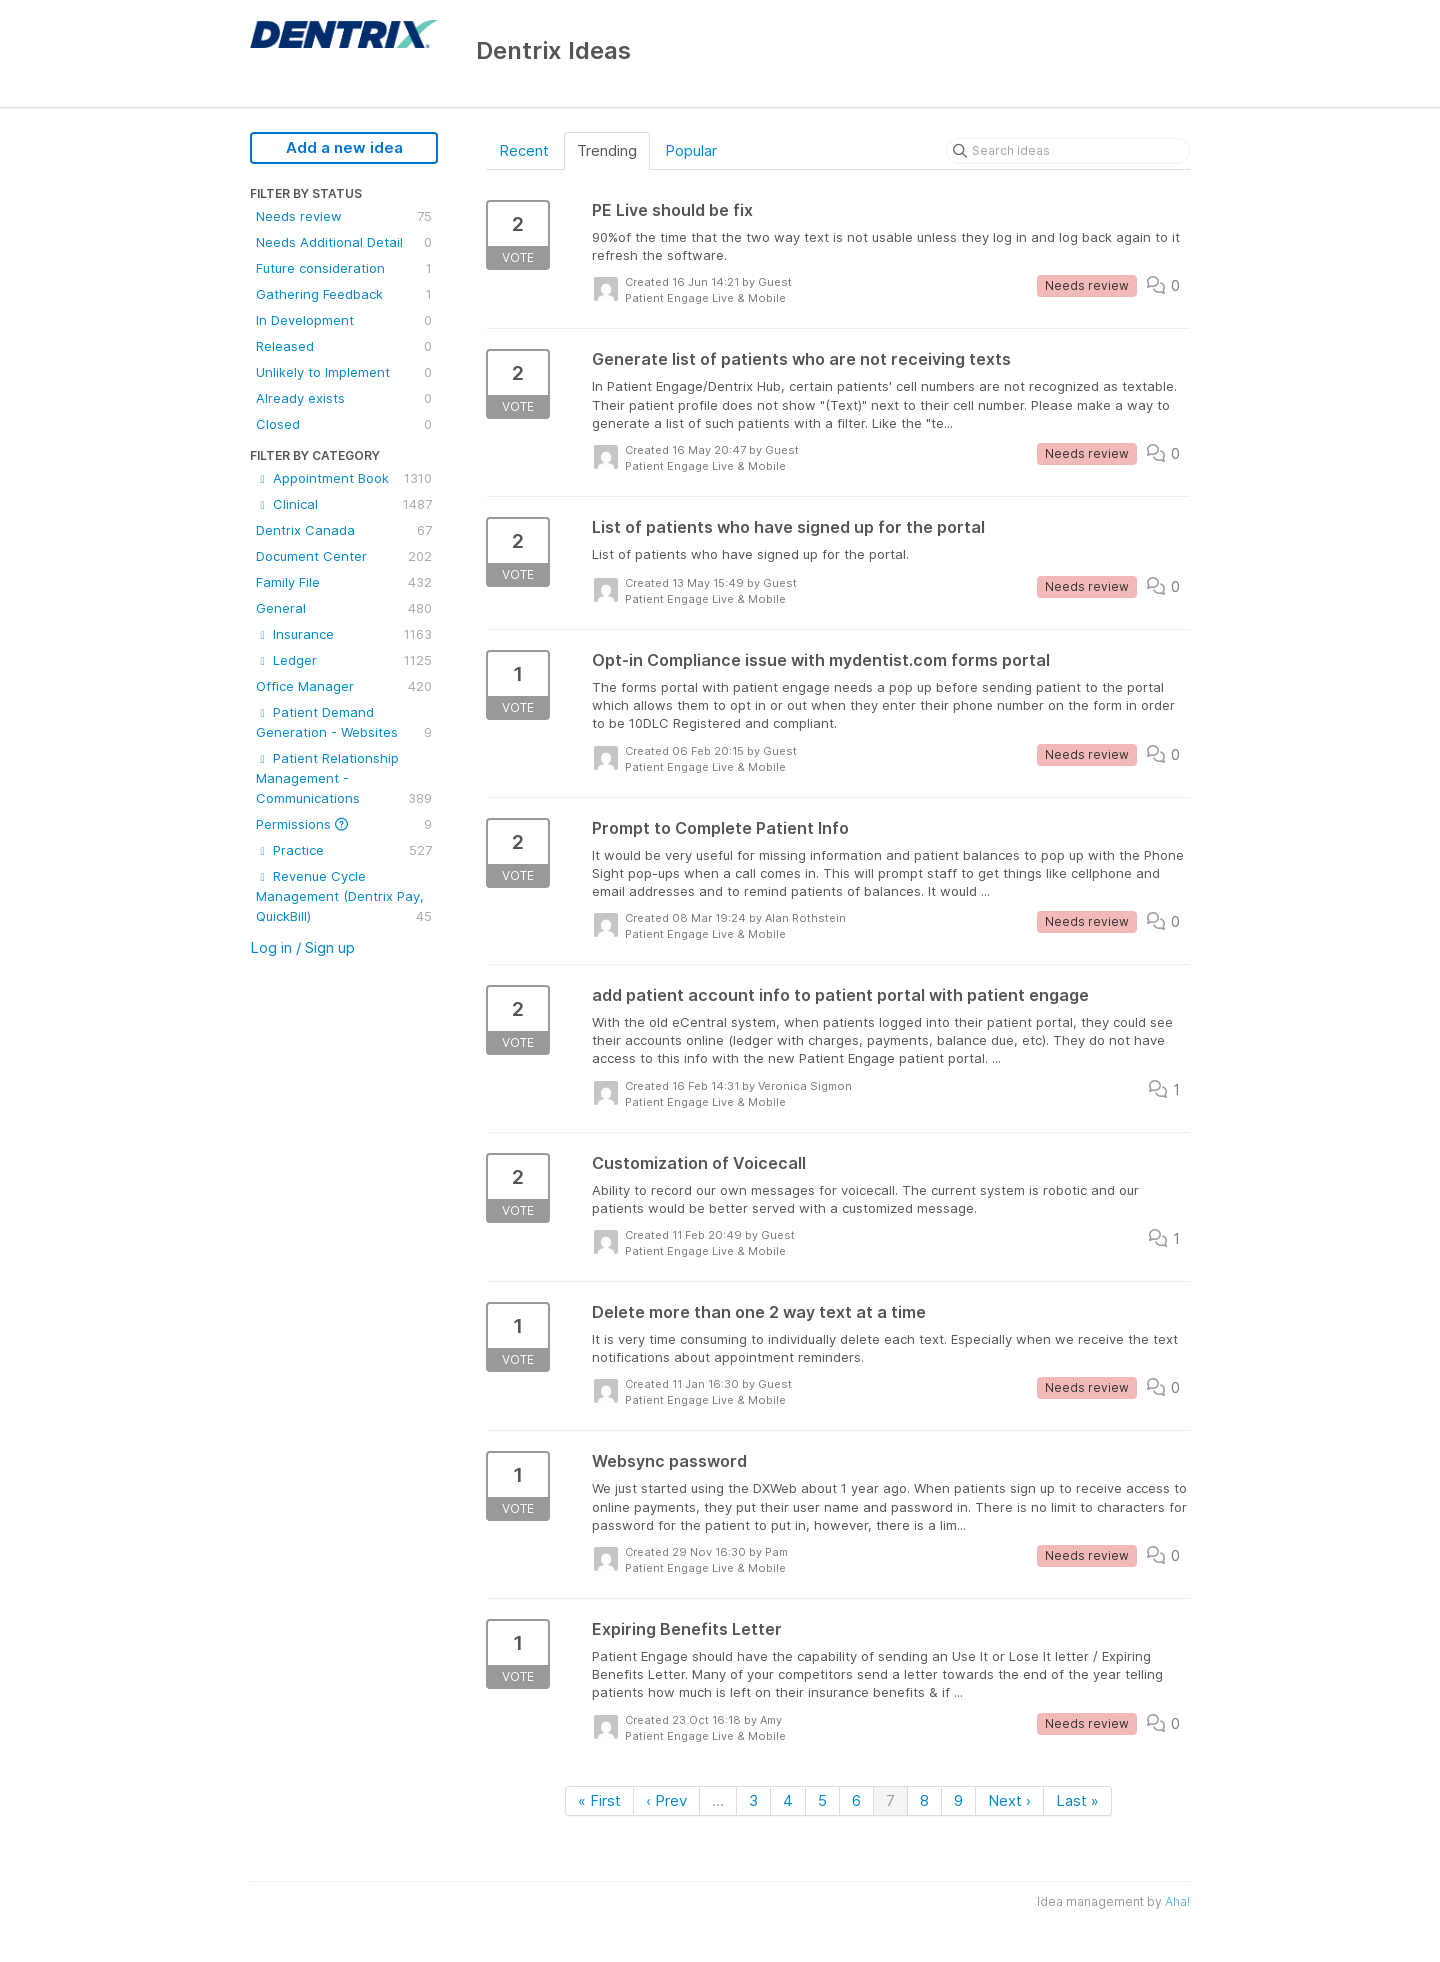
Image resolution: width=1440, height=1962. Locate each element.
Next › (1009, 1800)
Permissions (344, 824)
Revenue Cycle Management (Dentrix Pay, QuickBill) (344, 897)
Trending (607, 150)
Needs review (344, 216)
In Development (344, 320)
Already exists (344, 398)
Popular (691, 150)
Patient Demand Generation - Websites (344, 723)
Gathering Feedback (344, 294)
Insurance (344, 634)
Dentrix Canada (344, 530)
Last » (1077, 1800)
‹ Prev (666, 1800)
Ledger (344, 660)
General (344, 608)
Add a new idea (344, 147)
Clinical (344, 504)
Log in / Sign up (302, 947)
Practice (344, 850)
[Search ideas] (1068, 151)
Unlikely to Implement (344, 372)
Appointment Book (344, 478)
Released (344, 346)
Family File (344, 582)
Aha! (1177, 1901)
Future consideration (344, 268)
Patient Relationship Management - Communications (344, 779)
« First (599, 1800)
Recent (524, 150)
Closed (344, 424)
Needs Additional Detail (344, 242)
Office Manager (344, 686)
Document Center (344, 556)
